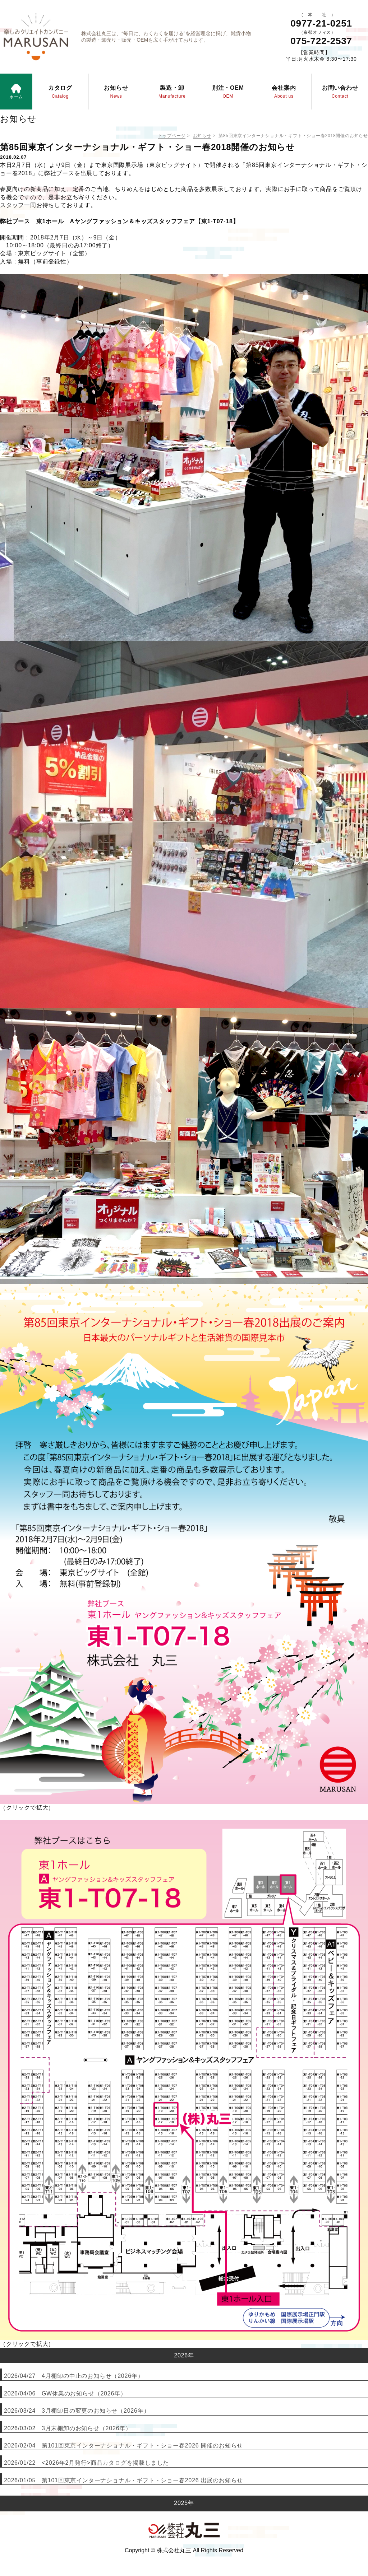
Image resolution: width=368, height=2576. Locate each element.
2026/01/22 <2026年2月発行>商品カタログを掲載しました (86, 2463)
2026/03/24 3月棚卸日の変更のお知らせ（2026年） (77, 2411)
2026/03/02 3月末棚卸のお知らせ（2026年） (68, 2428)
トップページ (172, 135)
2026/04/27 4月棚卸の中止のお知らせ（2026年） (74, 2376)
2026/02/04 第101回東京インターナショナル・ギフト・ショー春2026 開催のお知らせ (123, 2445)
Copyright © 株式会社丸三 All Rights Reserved (184, 2550)
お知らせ (202, 135)
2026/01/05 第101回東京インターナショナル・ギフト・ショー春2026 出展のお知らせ (123, 2480)
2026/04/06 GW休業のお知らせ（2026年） (65, 2393)
